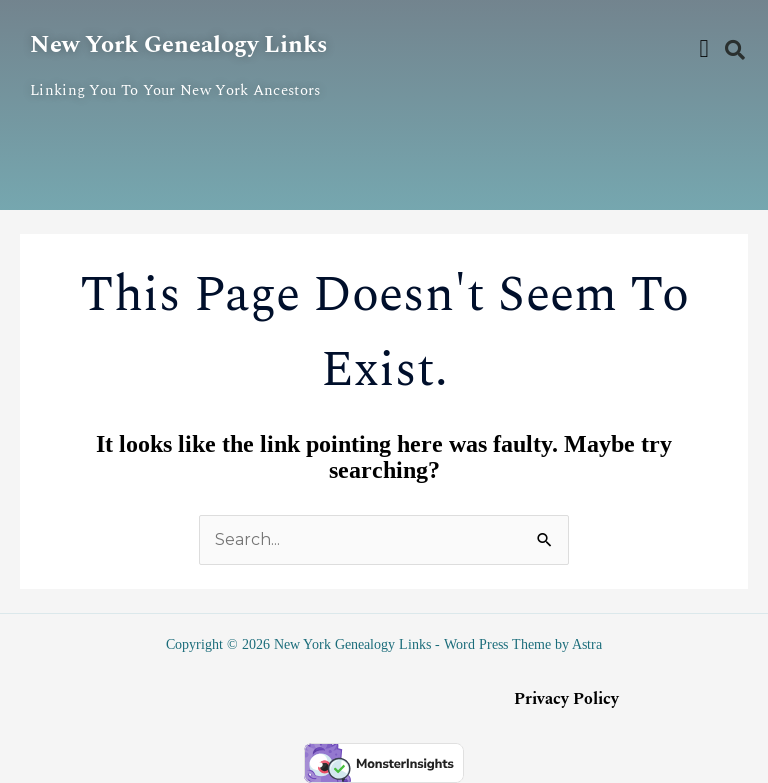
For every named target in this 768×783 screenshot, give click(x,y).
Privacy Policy (566, 699)
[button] (704, 49)
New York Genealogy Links (178, 45)
